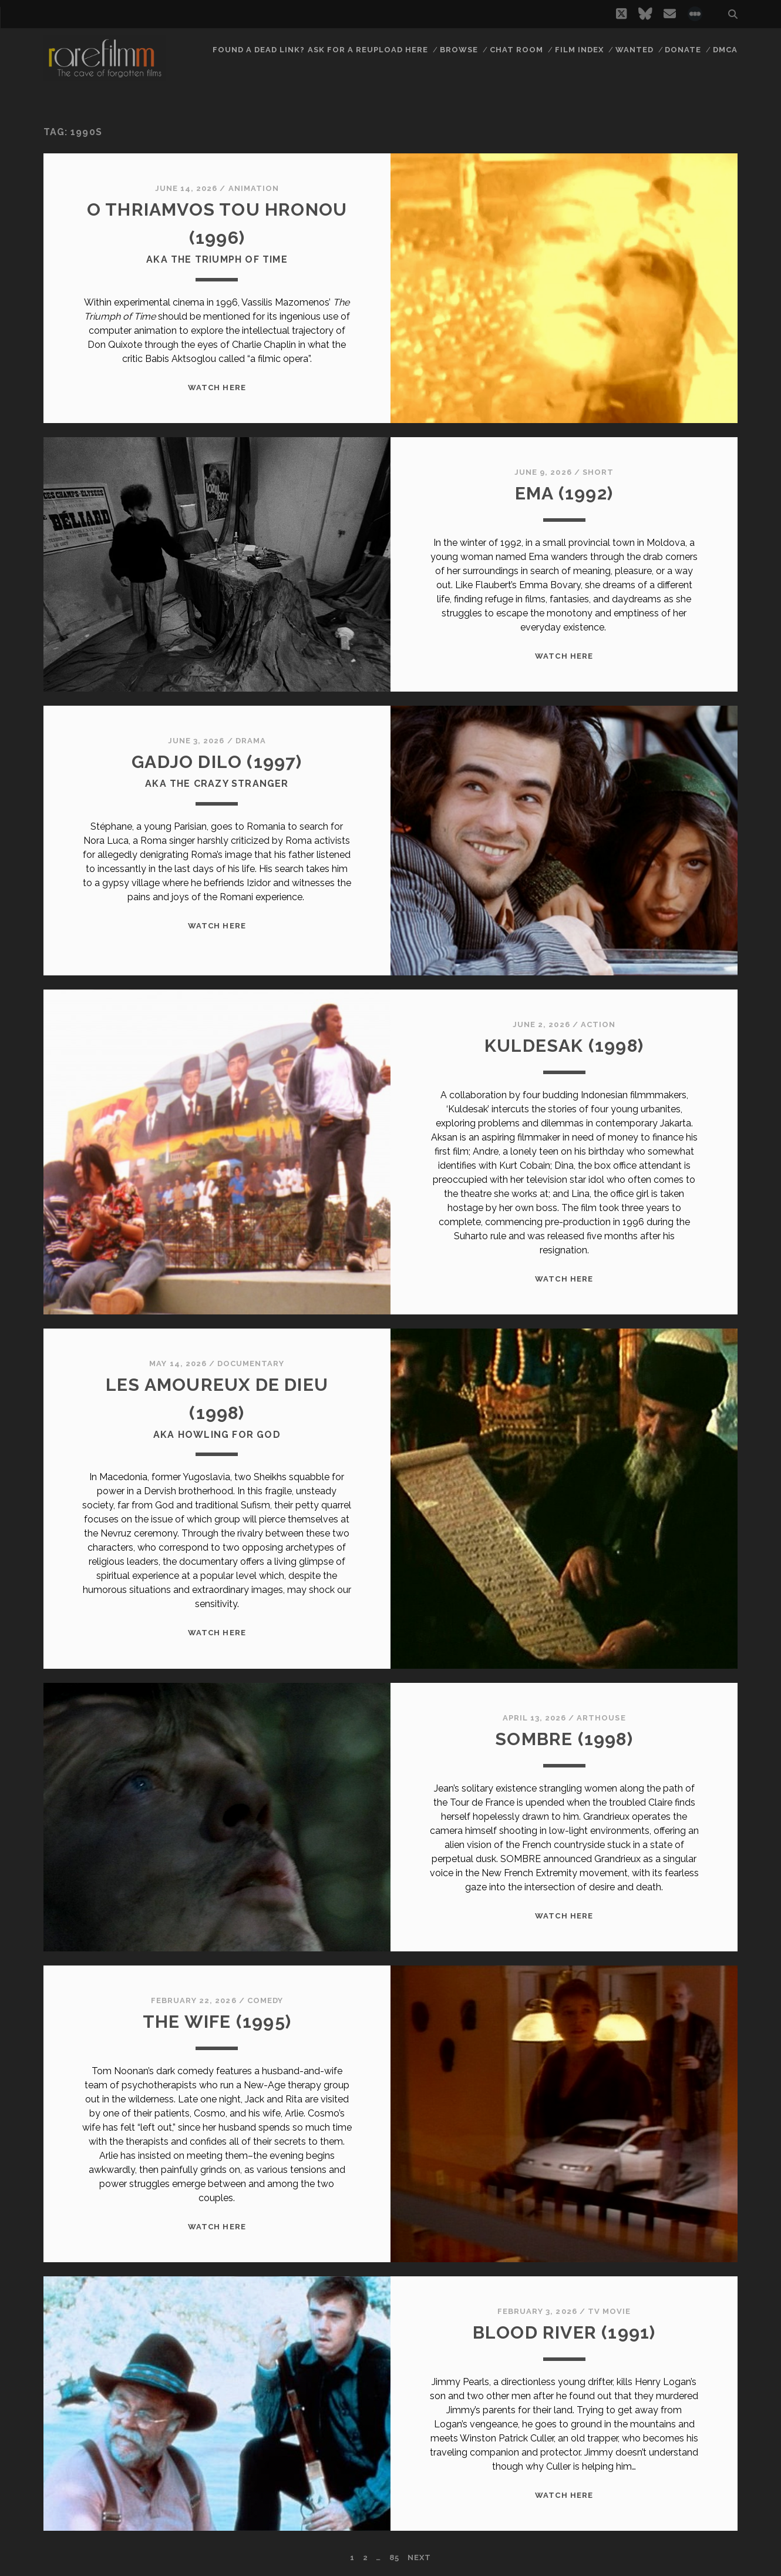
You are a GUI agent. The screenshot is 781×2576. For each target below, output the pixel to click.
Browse (459, 49)
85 (394, 2557)
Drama (250, 740)
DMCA (725, 49)
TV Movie (609, 2311)
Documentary (250, 1363)
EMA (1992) (564, 493)
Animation (253, 188)
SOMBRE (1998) (564, 1739)
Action (598, 1024)
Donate (683, 49)
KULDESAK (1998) (564, 1045)
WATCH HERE (216, 387)
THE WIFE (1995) (217, 2021)
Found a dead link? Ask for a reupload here (321, 49)
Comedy (265, 2000)
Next (419, 2557)
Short (598, 472)
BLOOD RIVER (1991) (564, 2332)
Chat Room (516, 49)
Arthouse (601, 1717)
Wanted (634, 49)
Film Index (579, 49)
